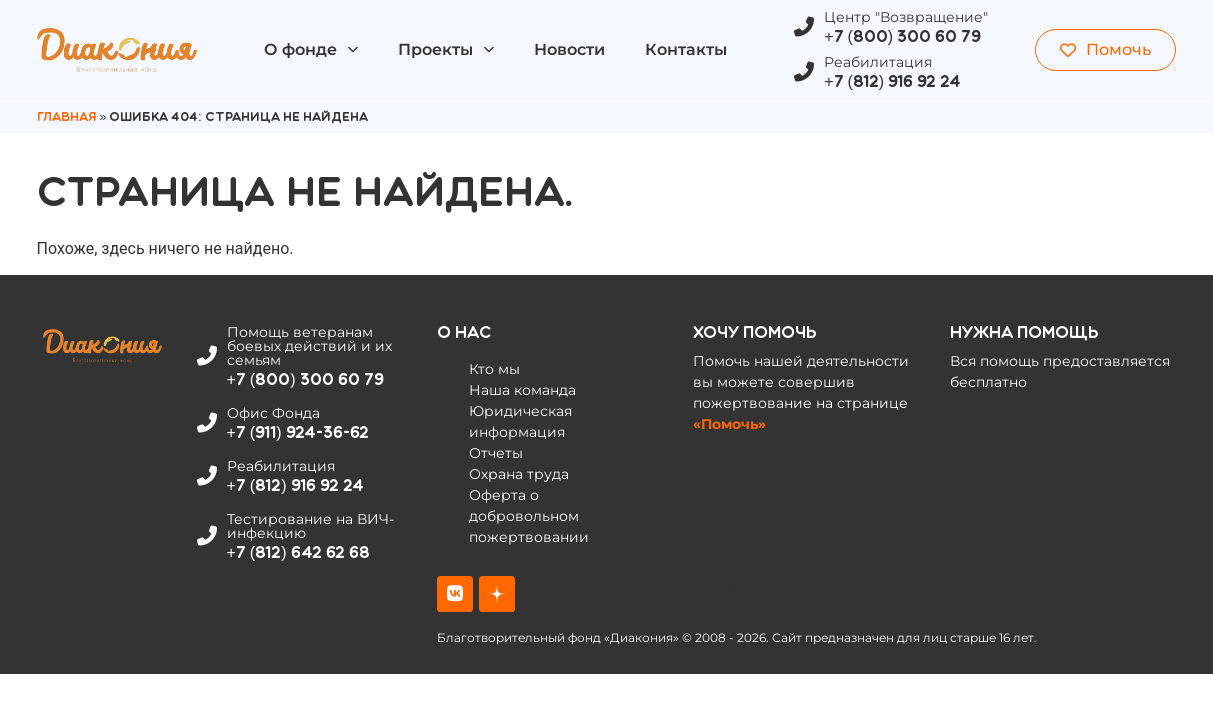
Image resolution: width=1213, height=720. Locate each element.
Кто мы (494, 369)
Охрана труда (519, 474)
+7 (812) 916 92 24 (892, 81)
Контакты (686, 49)
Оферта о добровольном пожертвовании (529, 516)
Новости (569, 49)
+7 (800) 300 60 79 (902, 36)
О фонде (311, 49)
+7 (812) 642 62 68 (298, 552)
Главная (67, 117)
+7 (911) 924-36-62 (298, 432)
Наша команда (522, 390)
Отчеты (496, 453)
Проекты (446, 49)
